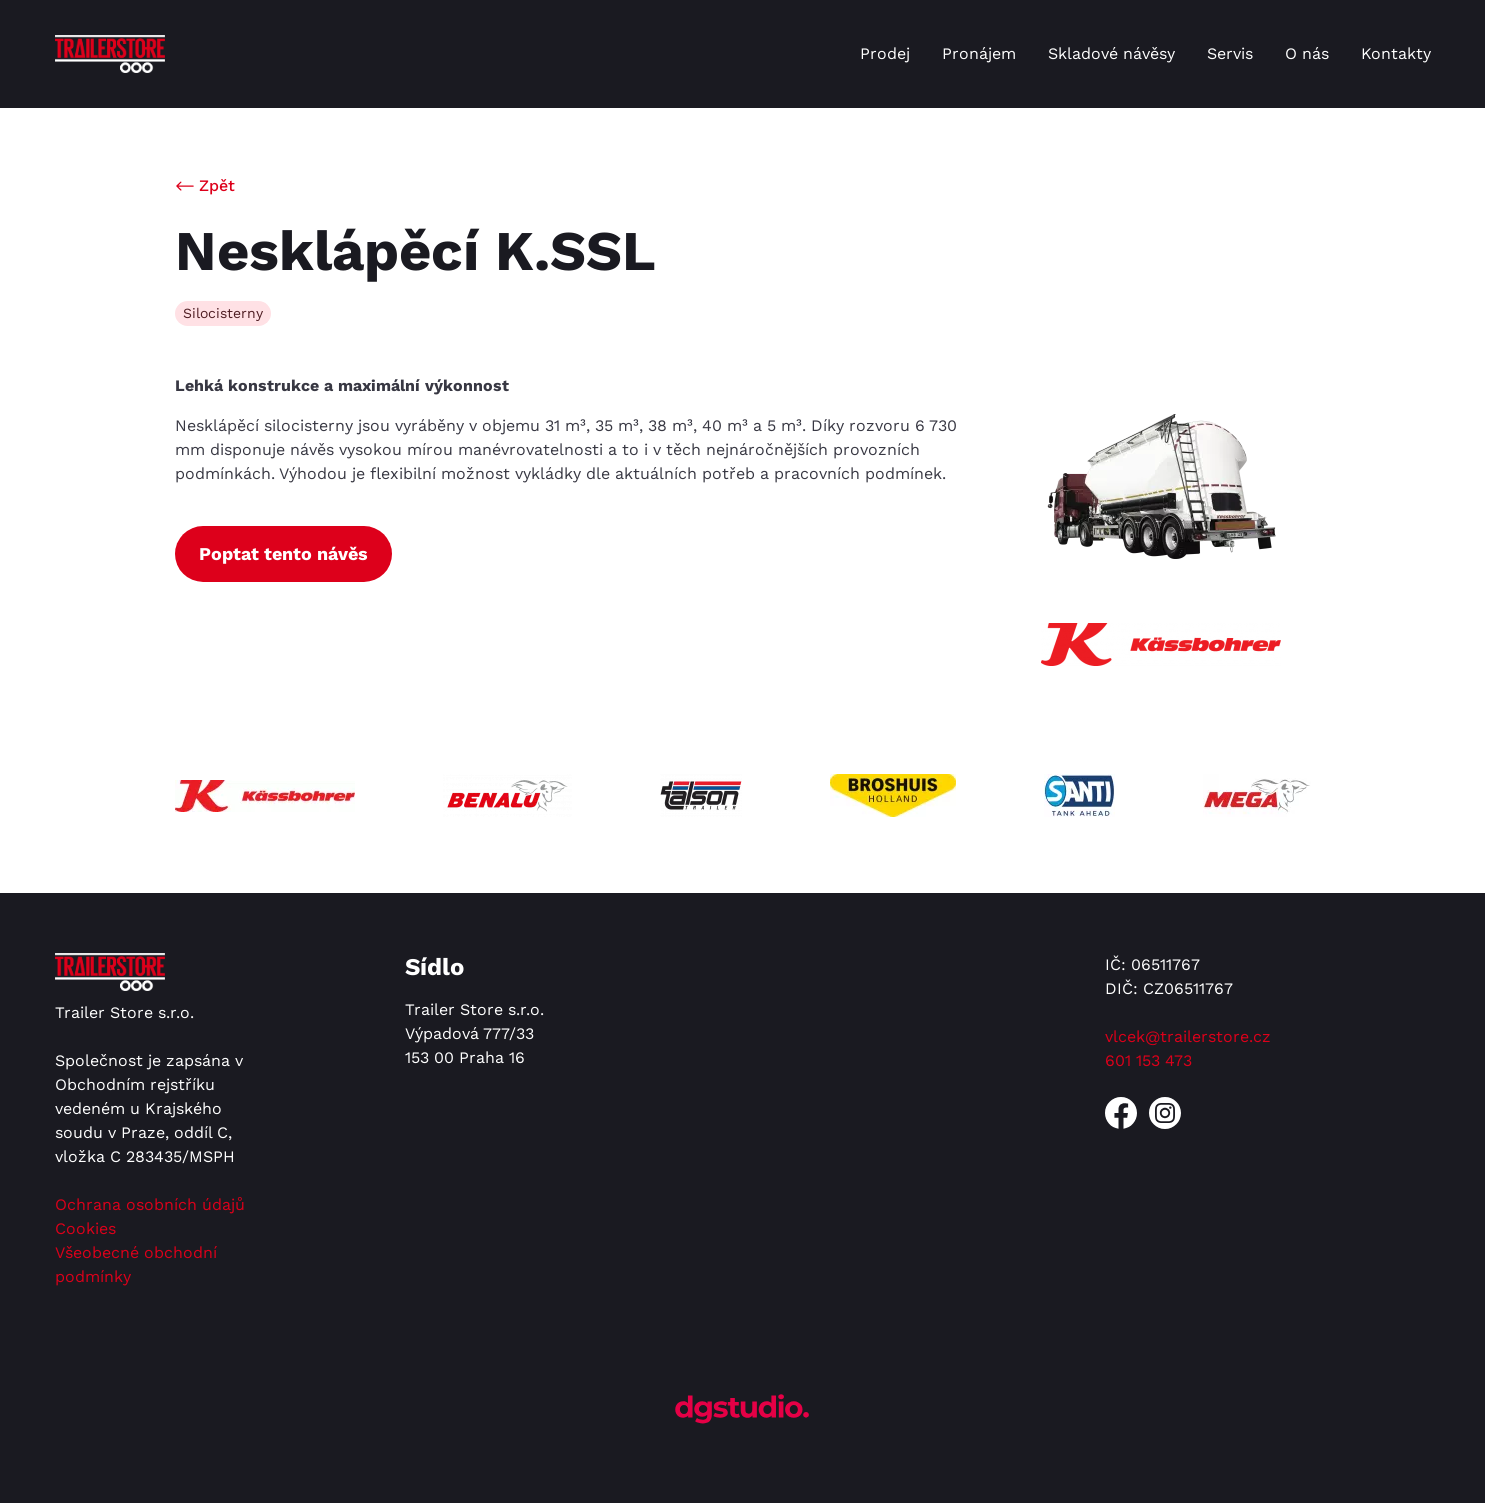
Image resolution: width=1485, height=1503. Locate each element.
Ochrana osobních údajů (150, 1204)
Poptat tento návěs (283, 553)
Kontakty (1396, 53)
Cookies (85, 1228)
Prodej (885, 53)
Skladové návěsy (1111, 53)
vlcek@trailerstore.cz (1188, 1036)
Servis (1230, 53)
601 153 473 (1148, 1060)
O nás (1307, 53)
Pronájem (979, 53)
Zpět (217, 185)
